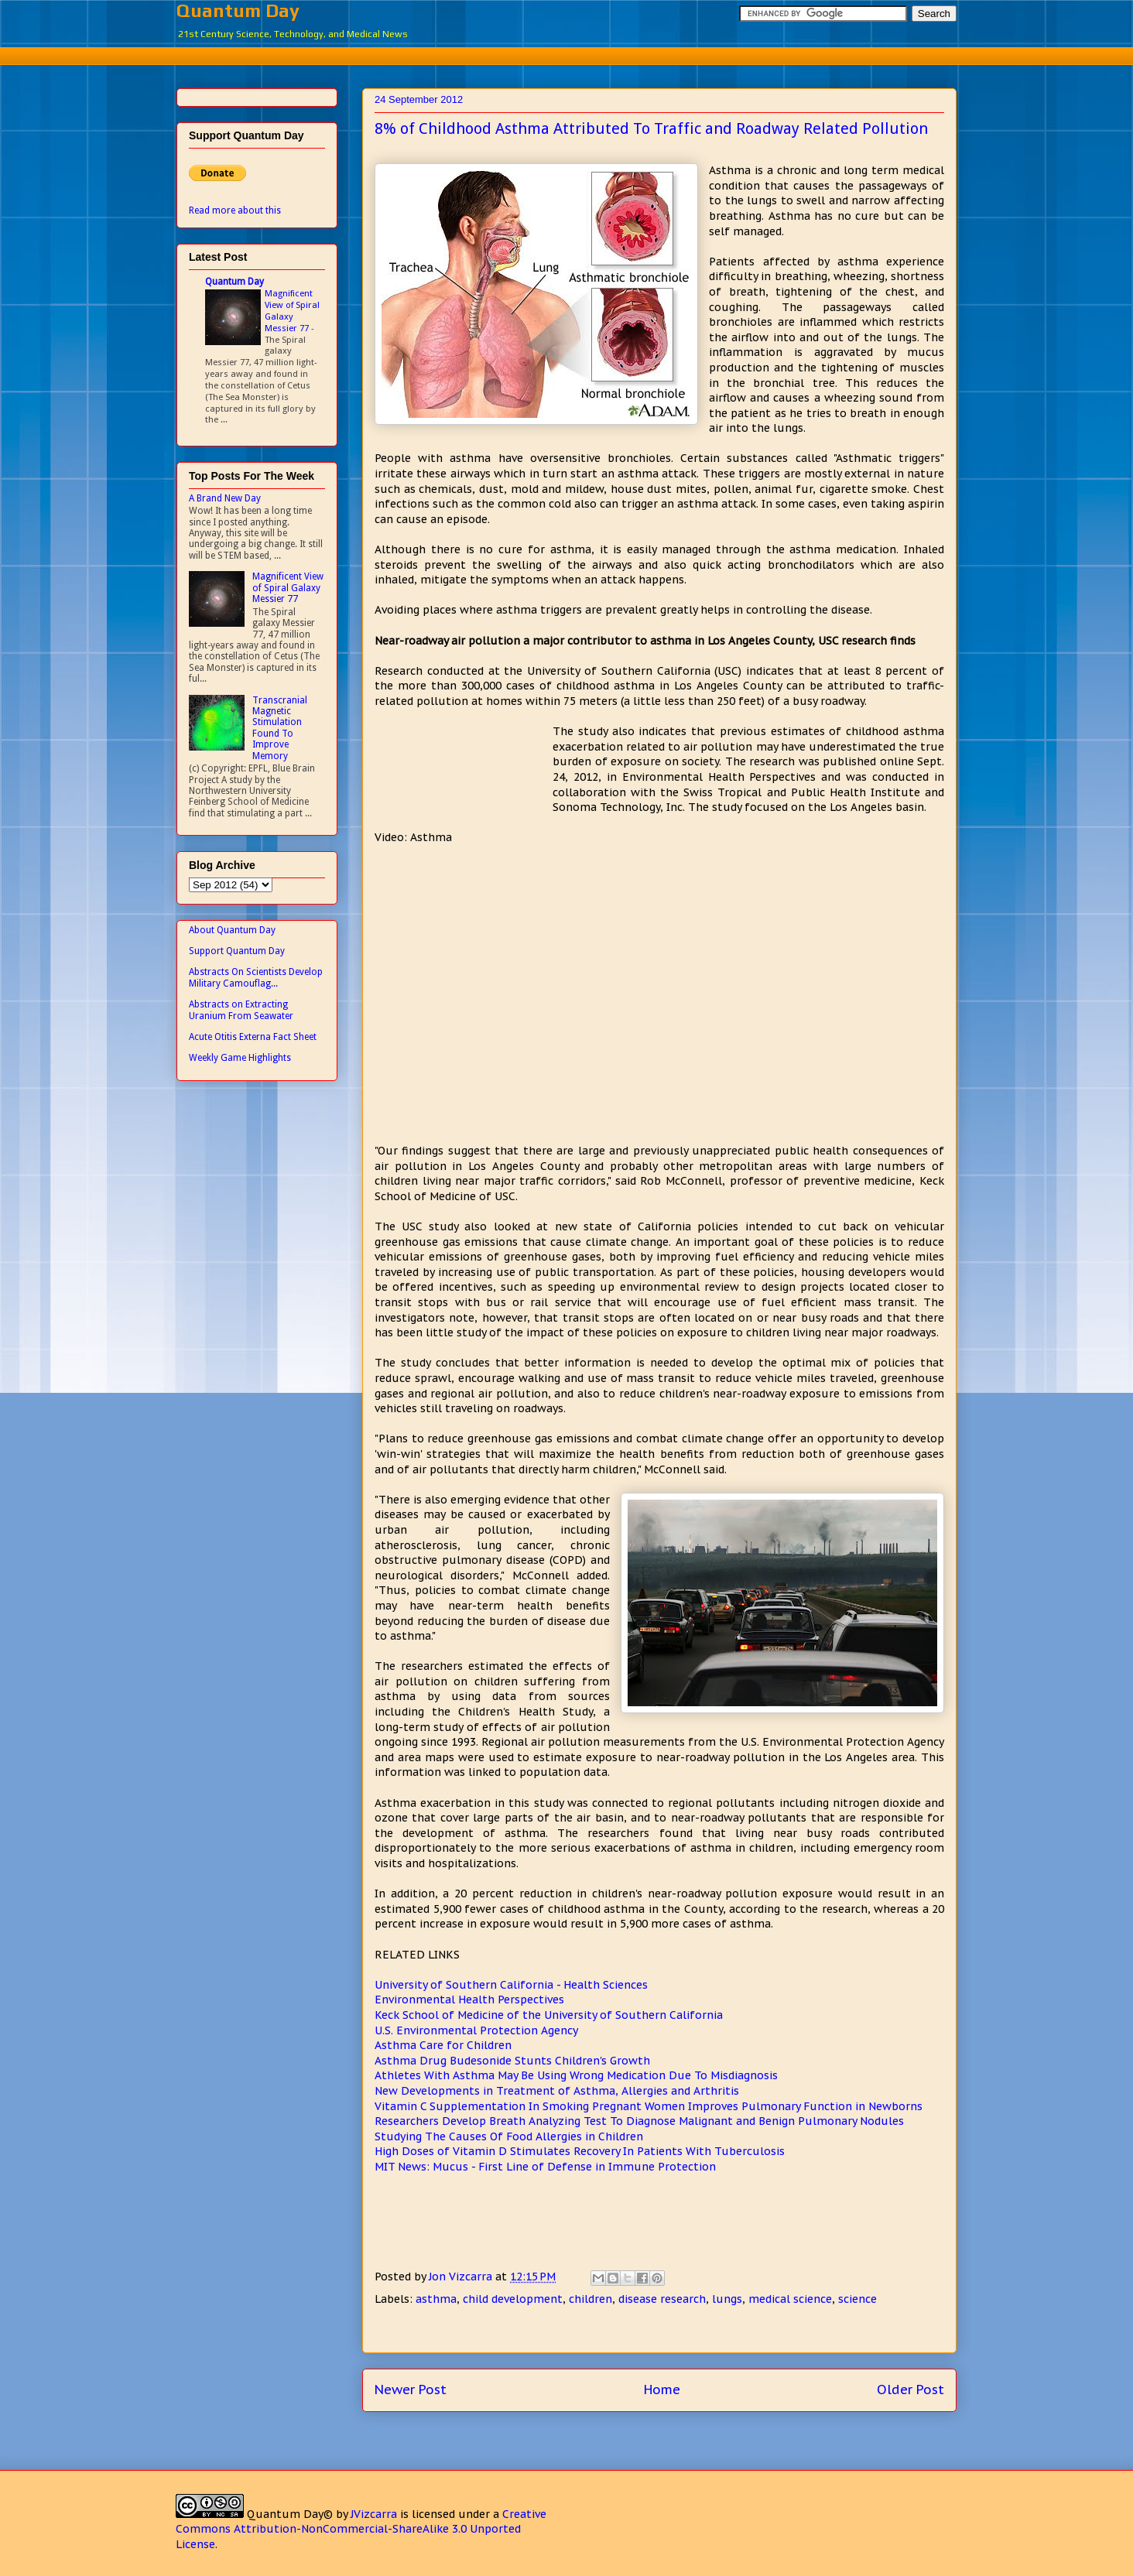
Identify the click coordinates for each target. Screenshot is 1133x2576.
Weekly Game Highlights (240, 1057)
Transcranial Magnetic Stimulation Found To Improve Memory (279, 728)
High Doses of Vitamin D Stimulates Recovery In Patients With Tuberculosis (580, 2151)
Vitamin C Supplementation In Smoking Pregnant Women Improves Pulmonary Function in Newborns (648, 2106)
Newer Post (411, 2389)
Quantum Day (238, 10)
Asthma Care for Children (443, 2045)
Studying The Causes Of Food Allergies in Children (509, 2136)
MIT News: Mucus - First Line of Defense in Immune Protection (545, 2167)
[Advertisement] (566, 54)
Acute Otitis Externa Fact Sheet (253, 1036)
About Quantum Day (232, 930)
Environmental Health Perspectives (469, 1999)
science (857, 2299)
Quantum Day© (290, 2514)
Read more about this (235, 210)
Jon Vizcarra (462, 2277)
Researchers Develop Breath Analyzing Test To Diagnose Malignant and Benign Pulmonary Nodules (639, 2121)
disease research (662, 2299)
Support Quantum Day (237, 951)
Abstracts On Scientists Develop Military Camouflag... (256, 977)
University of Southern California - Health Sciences (511, 1985)
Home (662, 2389)
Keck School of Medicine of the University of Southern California (549, 2015)
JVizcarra (374, 2514)
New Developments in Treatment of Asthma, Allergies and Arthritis (557, 2091)
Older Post (910, 2389)
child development (513, 2299)
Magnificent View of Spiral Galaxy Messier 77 (292, 310)
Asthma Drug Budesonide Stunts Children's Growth (512, 2061)
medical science (790, 2299)
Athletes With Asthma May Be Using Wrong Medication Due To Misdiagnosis (576, 2075)
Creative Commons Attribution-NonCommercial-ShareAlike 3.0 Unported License (361, 2529)
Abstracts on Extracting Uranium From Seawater (241, 1010)
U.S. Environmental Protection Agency (476, 2030)
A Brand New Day (225, 498)
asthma (436, 2299)
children (590, 2299)
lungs (727, 2299)
